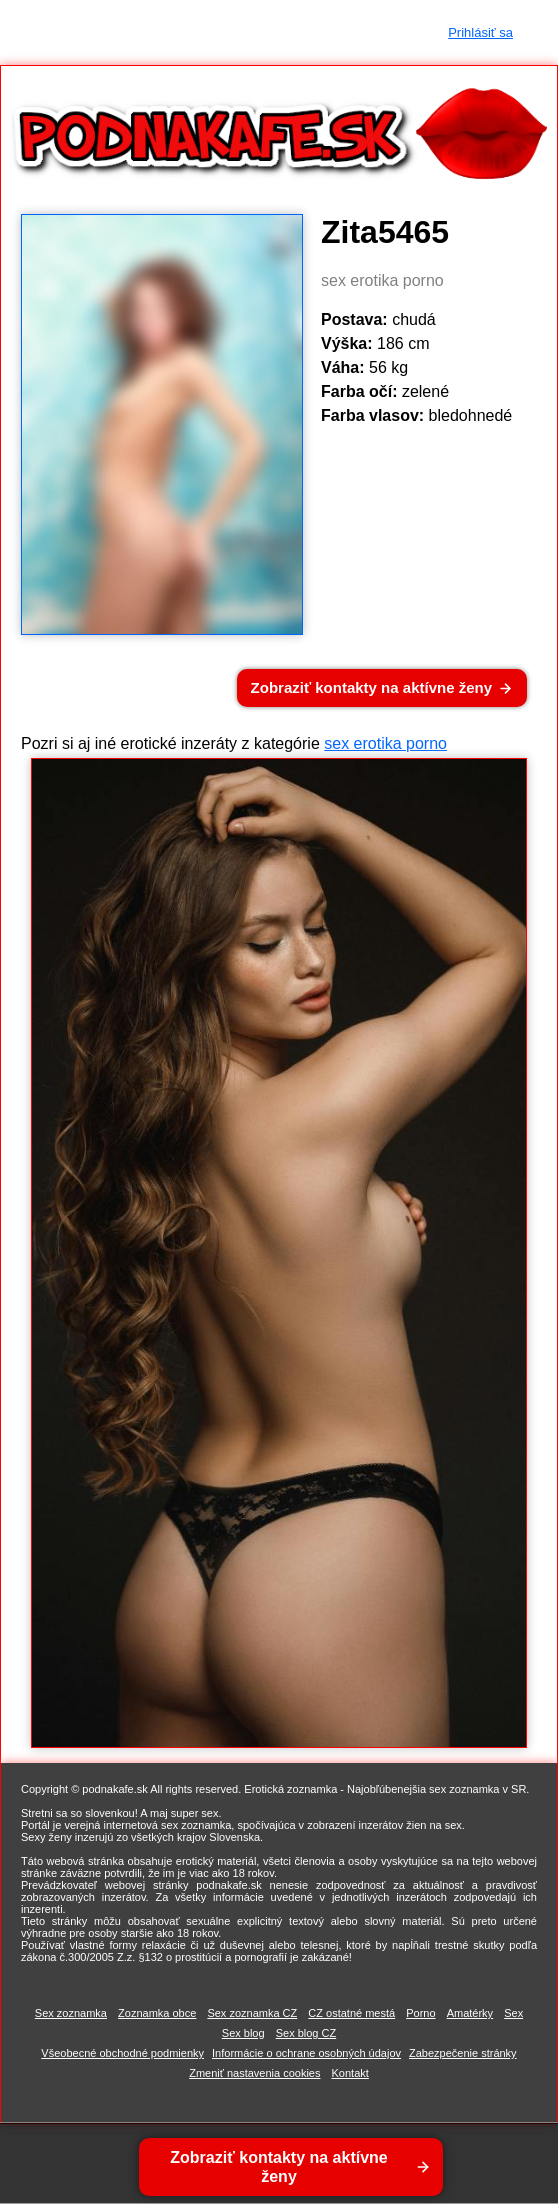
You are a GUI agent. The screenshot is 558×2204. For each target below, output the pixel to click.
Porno (420, 2013)
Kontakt (350, 2073)
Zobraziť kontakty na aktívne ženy (371, 687)
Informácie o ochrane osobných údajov (306, 2053)
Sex (513, 2013)
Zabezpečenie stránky (463, 2053)
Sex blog (243, 2033)
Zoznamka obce (157, 2013)
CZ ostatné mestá (351, 2013)
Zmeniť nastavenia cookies (254, 2073)
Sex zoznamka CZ (252, 2013)
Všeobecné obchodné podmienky (122, 2053)
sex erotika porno (385, 743)
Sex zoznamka (71, 2013)
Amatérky (470, 2013)
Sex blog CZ (306, 2033)
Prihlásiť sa (480, 32)
